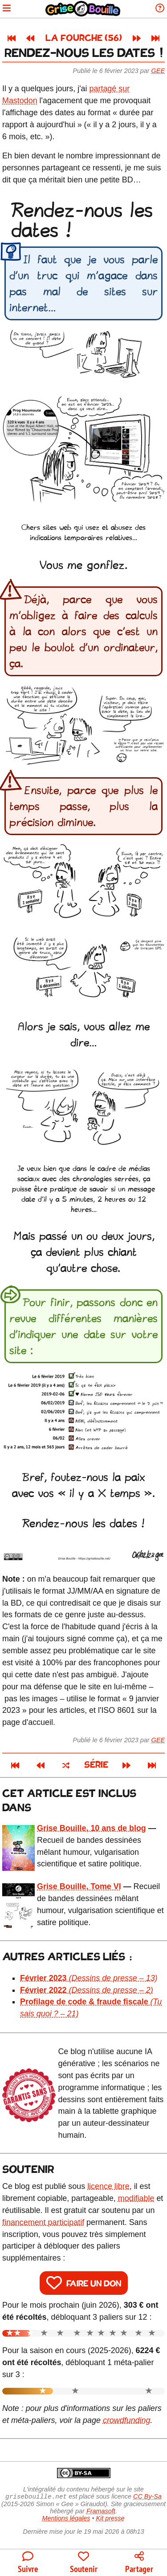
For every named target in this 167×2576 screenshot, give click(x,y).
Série (96, 1765)
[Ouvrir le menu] (7, 9)
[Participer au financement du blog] (83, 2563)
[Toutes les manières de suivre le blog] (28, 2563)
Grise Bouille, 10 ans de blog (91, 1828)
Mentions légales (66, 2519)
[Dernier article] (155, 38)
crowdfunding (127, 2420)
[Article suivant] (137, 38)
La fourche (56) (83, 38)
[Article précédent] (30, 38)
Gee (158, 70)
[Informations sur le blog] (159, 9)
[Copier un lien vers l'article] (139, 2563)
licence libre (108, 2186)
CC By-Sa (147, 2497)
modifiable (136, 2198)
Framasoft (100, 2511)
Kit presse (110, 2519)
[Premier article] (11, 38)
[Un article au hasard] (65, 1765)
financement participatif (43, 2222)
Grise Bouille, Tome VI (79, 1886)
